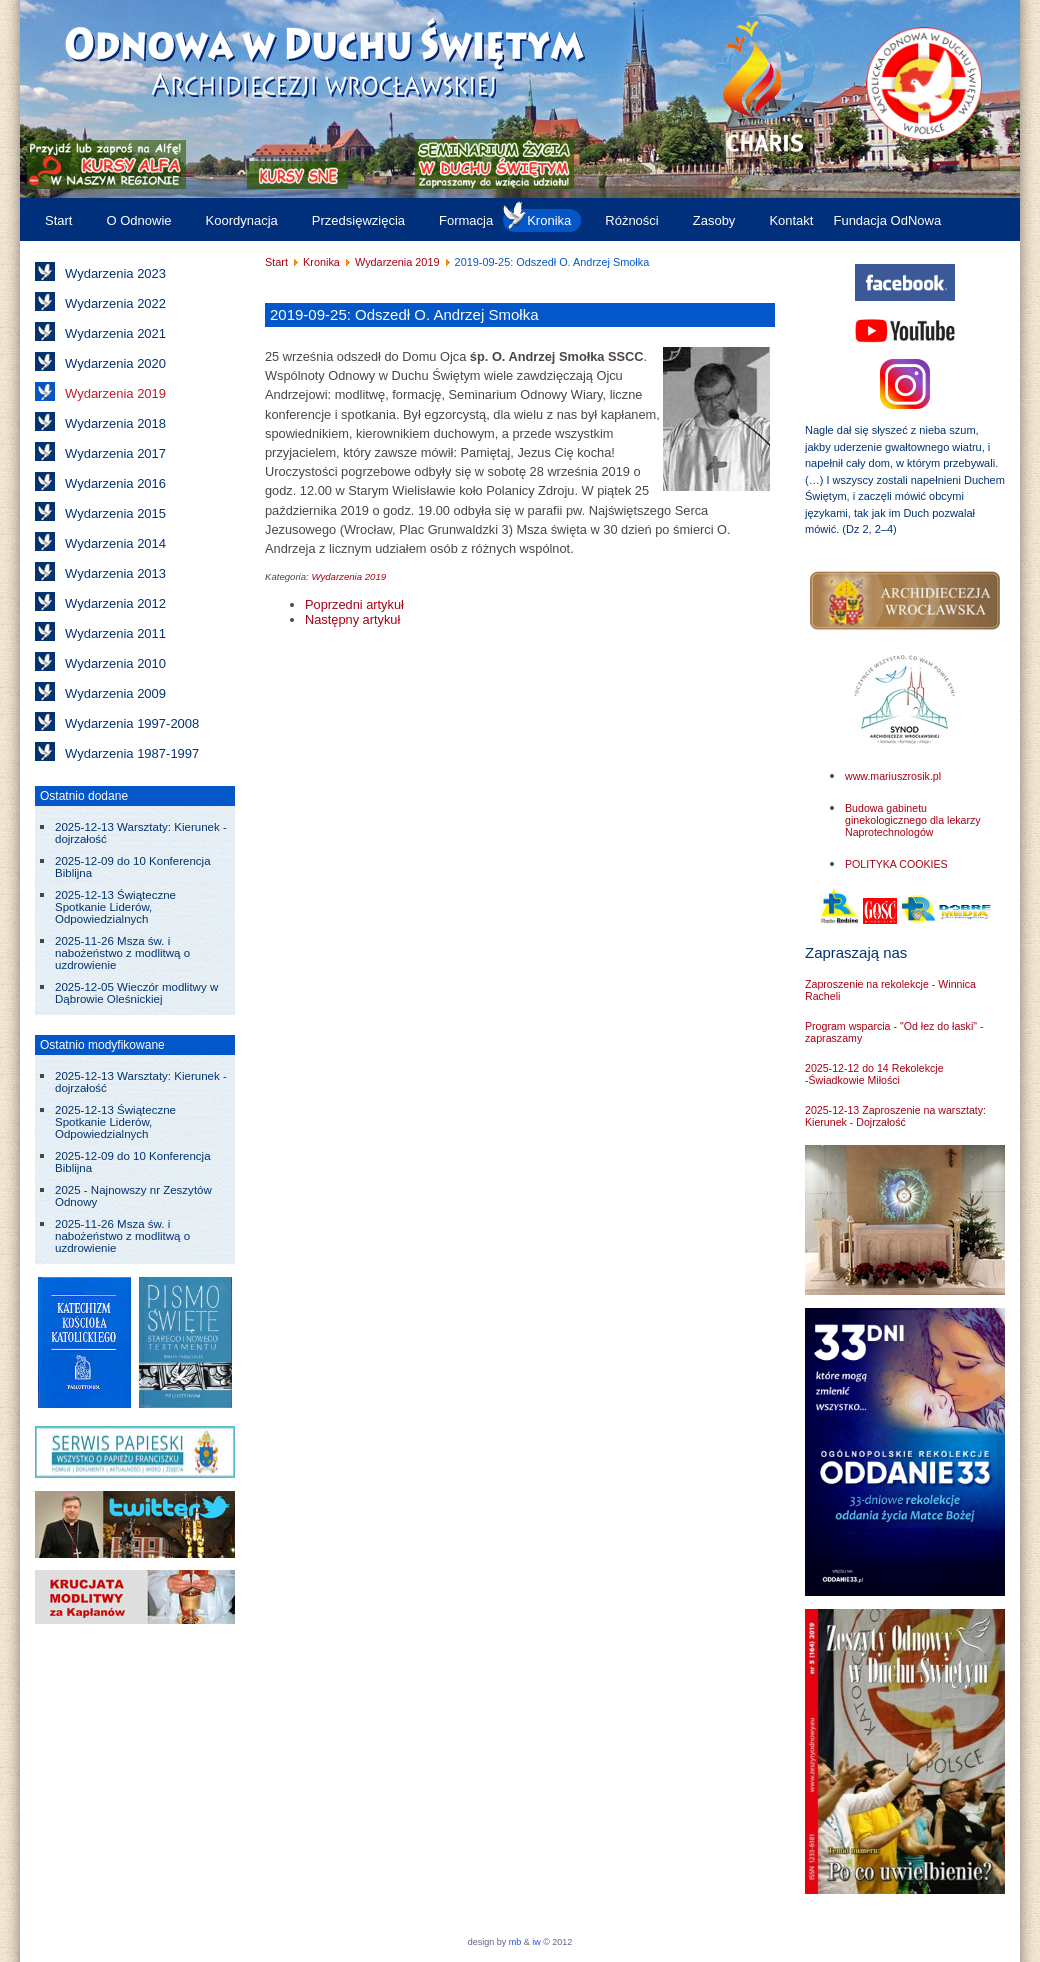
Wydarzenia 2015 (115, 513)
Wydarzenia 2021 (115, 333)
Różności (631, 220)
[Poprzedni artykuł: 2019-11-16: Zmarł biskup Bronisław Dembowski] (354, 604)
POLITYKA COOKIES (896, 864)
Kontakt (791, 220)
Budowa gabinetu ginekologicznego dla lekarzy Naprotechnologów (913, 820)
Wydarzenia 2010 (115, 663)
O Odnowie (138, 220)
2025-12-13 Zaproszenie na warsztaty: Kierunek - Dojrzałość (895, 1116)
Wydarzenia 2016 (115, 483)
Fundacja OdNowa (887, 220)
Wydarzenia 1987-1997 (132, 753)
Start (58, 220)
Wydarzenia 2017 (115, 453)
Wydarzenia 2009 (115, 693)
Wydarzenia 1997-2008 (132, 723)
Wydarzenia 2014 (115, 543)
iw (535, 1942)
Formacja (466, 220)
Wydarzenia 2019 (115, 393)
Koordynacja (242, 220)
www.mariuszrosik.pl (893, 776)
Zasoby (714, 220)
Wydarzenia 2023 (115, 273)
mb (515, 1942)
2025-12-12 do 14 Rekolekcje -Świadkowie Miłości (874, 1074)
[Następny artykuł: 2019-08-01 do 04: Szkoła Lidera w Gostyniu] (352, 619)
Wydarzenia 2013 (115, 573)
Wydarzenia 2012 (115, 603)
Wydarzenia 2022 (115, 303)
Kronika (549, 220)
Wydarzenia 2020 (115, 363)
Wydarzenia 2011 (115, 633)
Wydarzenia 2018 (115, 423)
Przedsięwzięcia (358, 220)
